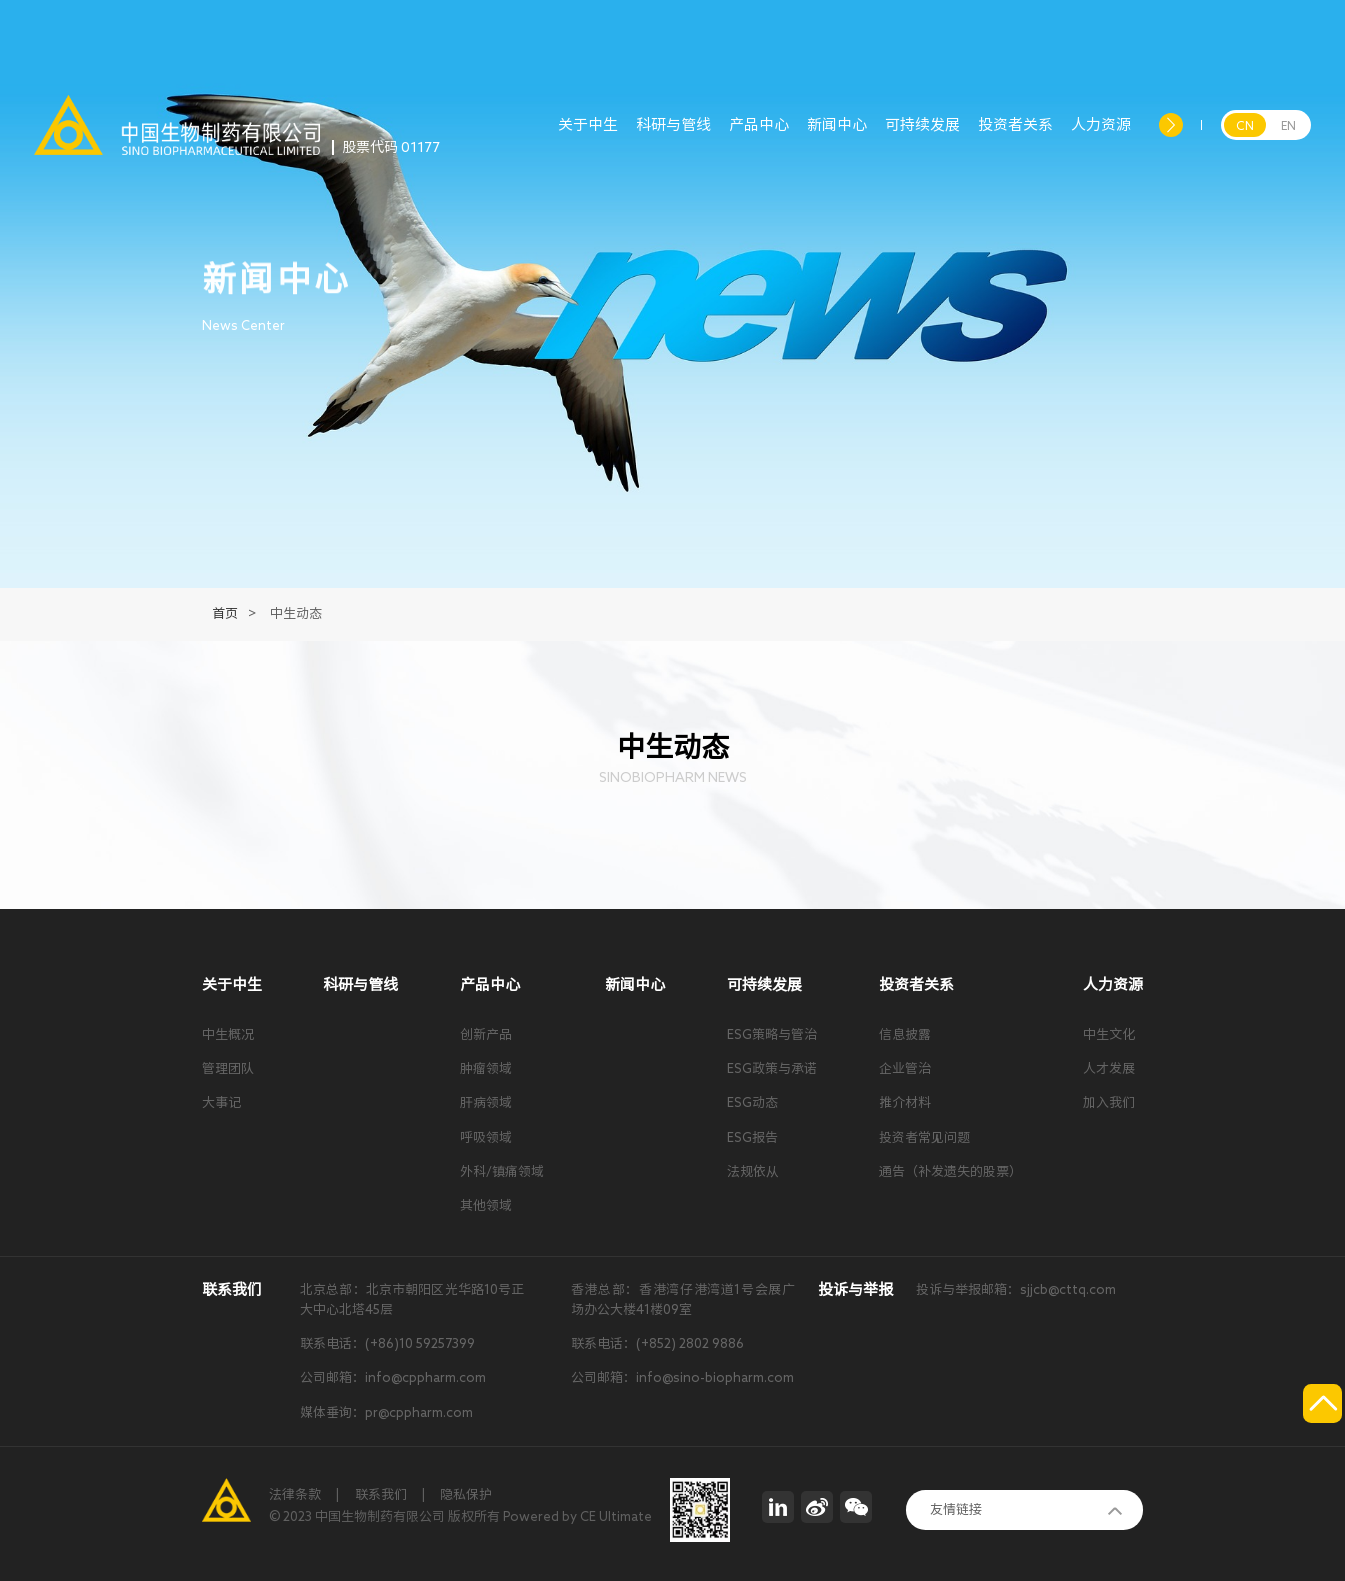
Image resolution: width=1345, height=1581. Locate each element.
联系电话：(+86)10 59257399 (387, 1343)
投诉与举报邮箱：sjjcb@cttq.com (1016, 1289)
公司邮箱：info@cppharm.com (393, 1377)
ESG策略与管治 (772, 1034)
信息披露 (905, 1034)
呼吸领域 (486, 1137)
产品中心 (759, 136)
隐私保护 (466, 1494)
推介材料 (905, 1102)
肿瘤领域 (486, 1068)
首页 (225, 613)
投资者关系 (1015, 136)
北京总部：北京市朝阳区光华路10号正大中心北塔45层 (412, 1299)
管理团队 (228, 1068)
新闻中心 (837, 136)
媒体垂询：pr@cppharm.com (386, 1412)
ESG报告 (752, 1137)
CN (1245, 125)
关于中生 (588, 136)
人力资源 (1101, 136)
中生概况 (228, 1034)
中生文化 (1109, 1034)
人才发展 (1109, 1068)
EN (1288, 125)
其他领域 (486, 1205)
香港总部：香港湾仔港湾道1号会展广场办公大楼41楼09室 (683, 1299)
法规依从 (753, 1171)
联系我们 (381, 1494)
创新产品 (486, 1034)
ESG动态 (752, 1102)
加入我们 (1109, 1102)
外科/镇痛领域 (502, 1171)
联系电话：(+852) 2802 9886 (657, 1343)
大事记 (221, 1102)
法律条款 (295, 1494)
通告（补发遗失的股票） (950, 1171)
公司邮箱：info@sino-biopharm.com (682, 1377)
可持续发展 (922, 136)
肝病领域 (486, 1102)
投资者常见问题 (924, 1137)
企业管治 (905, 1068)
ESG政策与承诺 (772, 1068)
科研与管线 (673, 136)
